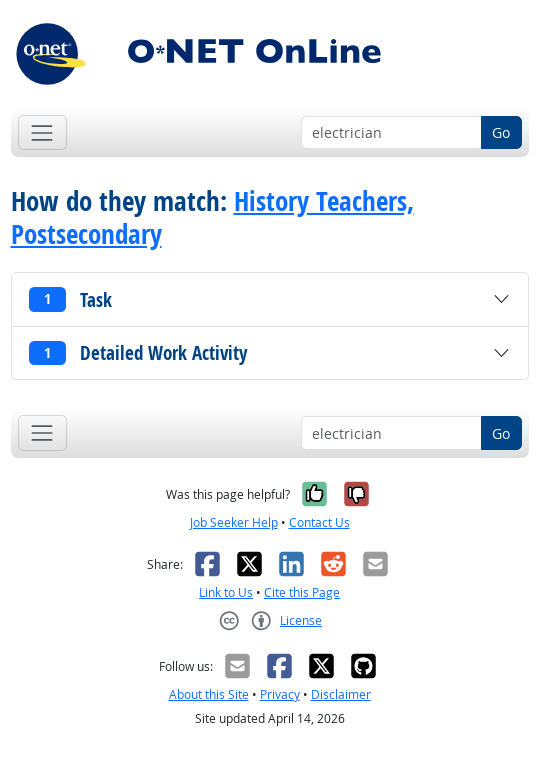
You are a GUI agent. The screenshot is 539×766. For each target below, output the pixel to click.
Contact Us (319, 522)
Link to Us (226, 592)
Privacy (280, 694)
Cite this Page (302, 592)
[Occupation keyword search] (391, 133)
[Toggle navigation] (42, 132)
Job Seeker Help (234, 522)
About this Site (209, 694)
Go (501, 132)
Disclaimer (341, 694)
